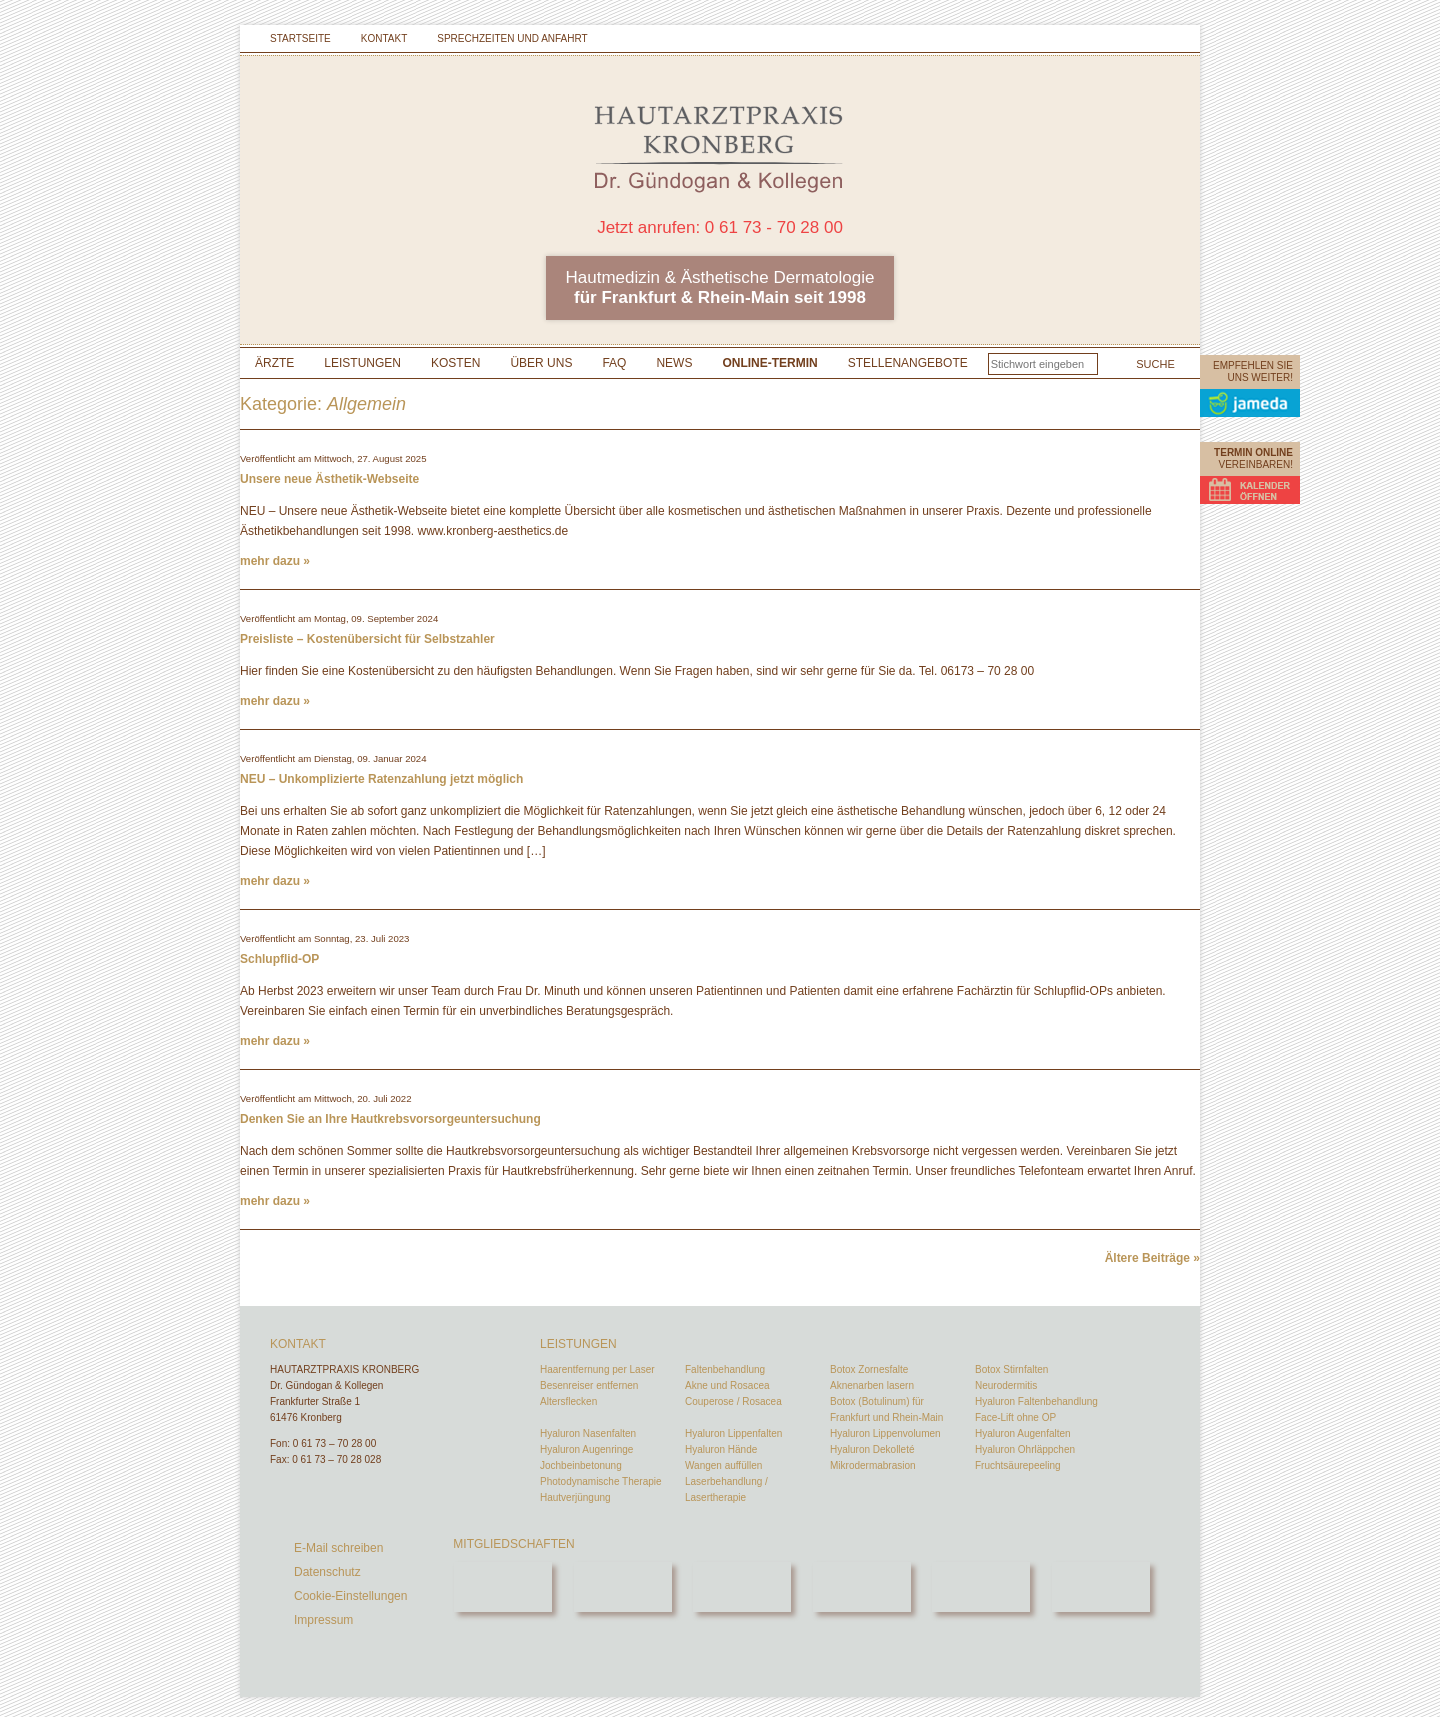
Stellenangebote (908, 363)
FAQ (614, 363)
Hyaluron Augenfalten (1023, 1433)
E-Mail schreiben (338, 1548)
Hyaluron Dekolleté (872, 1449)
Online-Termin (769, 363)
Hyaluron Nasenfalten (588, 1433)
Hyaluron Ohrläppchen (1025, 1449)
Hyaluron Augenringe (586, 1449)
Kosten (455, 363)
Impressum (323, 1620)
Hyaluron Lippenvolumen (885, 1433)
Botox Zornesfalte (869, 1369)
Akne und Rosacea (727, 1385)
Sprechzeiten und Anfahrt (512, 38)
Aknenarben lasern (872, 1385)
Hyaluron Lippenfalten (733, 1433)
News (674, 363)
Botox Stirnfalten (1011, 1369)
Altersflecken (568, 1401)
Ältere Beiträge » (1152, 1258)
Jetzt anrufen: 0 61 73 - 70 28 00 (720, 227)
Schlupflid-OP (279, 959)
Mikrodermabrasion (873, 1465)
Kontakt (384, 38)
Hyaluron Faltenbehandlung (1036, 1401)
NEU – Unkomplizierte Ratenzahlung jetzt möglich (381, 779)
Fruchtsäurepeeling (1018, 1465)
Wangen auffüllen (723, 1465)
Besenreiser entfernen (589, 1385)
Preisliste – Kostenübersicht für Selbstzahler (367, 639)
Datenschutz (327, 1572)
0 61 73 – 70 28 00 (334, 1443)
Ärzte (274, 363)
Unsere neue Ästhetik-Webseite (329, 479)
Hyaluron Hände (721, 1449)
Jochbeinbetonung (581, 1465)
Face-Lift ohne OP (1015, 1417)
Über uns (541, 363)
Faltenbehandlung (725, 1369)
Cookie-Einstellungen (350, 1596)
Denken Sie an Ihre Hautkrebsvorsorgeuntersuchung (390, 1119)
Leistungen (362, 363)
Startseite (300, 38)
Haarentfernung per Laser (597, 1369)
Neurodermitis (1006, 1385)
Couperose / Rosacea (733, 1401)
